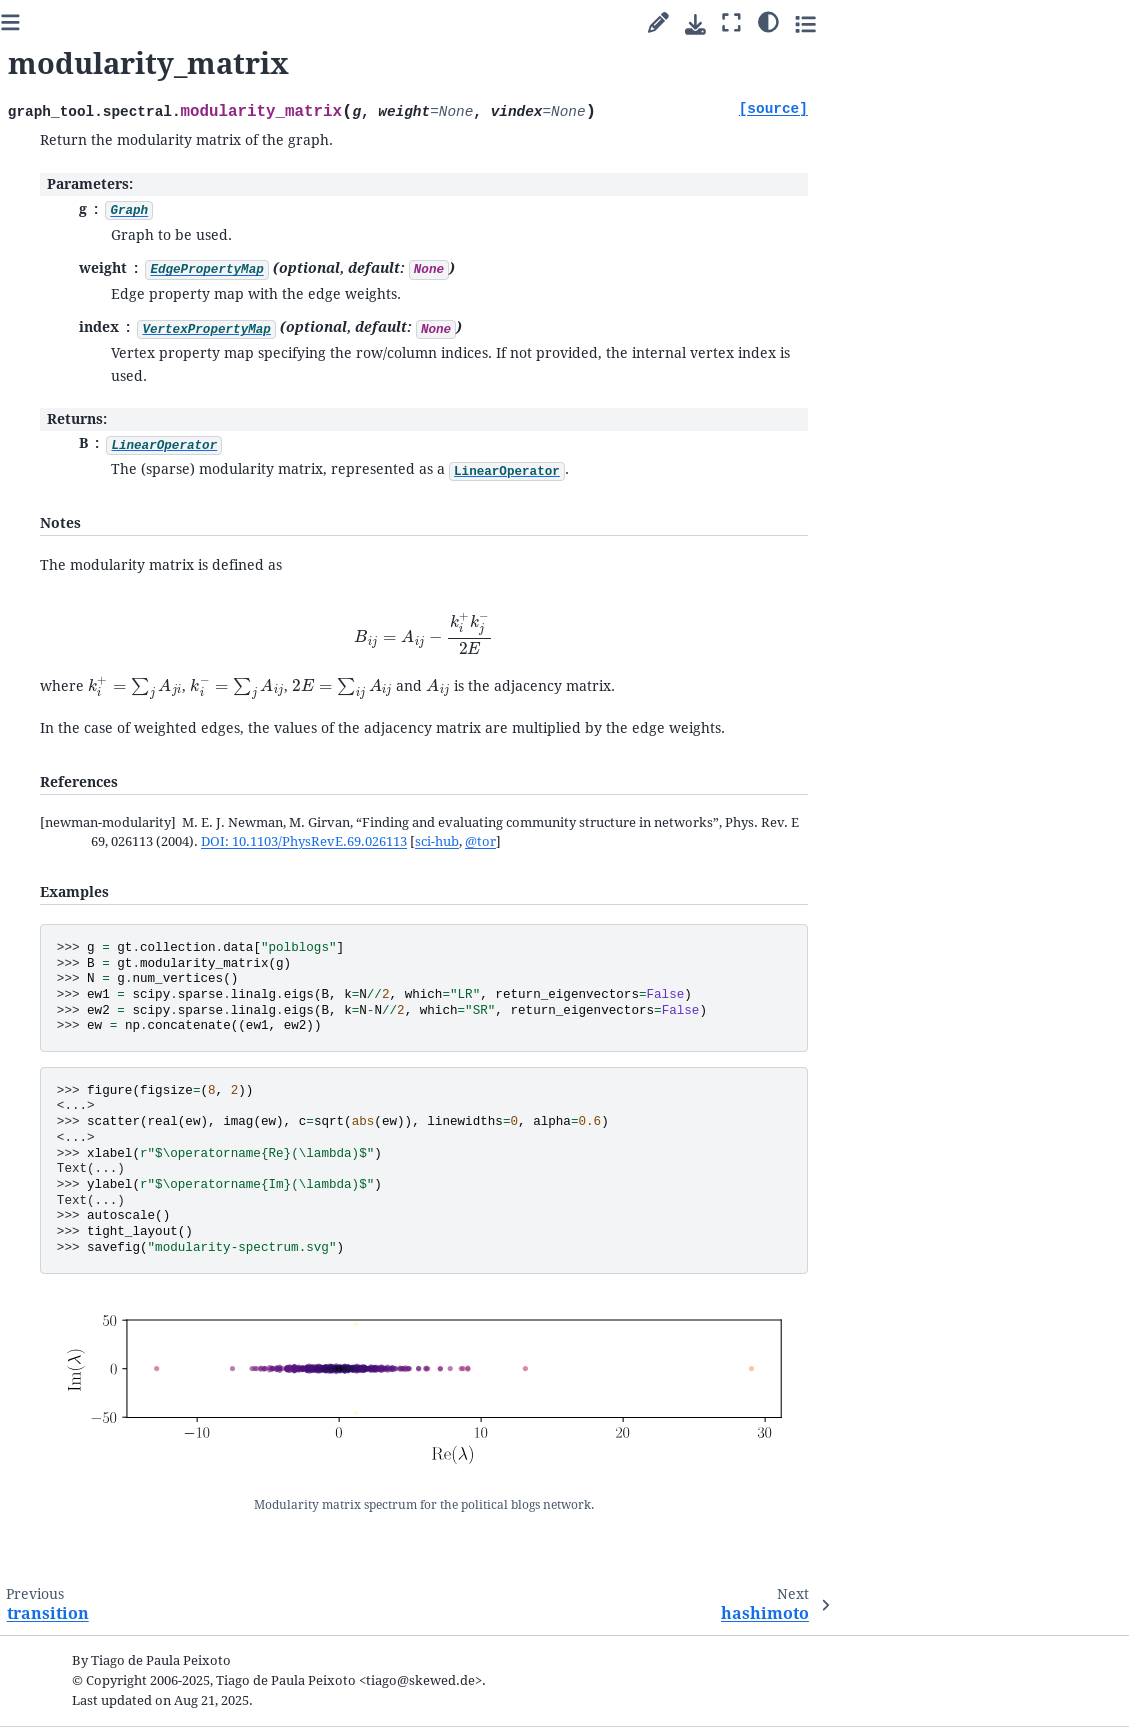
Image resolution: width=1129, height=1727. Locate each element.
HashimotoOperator (120, 1315)
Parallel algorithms (84, 483)
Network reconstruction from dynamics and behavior (116, 625)
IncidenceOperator (116, 1268)
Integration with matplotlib (126, 702)
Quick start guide (78, 460)
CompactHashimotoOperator (134, 1347)
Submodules (66, 750)
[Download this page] (945, 24)
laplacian (85, 1103)
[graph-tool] (190, 322)
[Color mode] (1018, 21)
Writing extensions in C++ (121, 726)
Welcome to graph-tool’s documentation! (100, 429)
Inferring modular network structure (126, 539)
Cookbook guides (79, 507)
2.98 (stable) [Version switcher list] (107, 274)
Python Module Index (82, 1657)
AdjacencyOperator (117, 1221)
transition (88, 1150)
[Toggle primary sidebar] (260, 23)
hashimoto (91, 1197)
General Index (59, 1629)
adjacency (88, 1080)
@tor (730, 841)
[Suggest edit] (908, 23)
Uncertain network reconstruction (100, 578)
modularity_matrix (122, 1174)
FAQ (39, 1480)
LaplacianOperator (116, 1245)
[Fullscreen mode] (981, 23)
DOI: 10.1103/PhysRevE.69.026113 (554, 841)
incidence (87, 1127)
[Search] (112, 375)
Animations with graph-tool (114, 671)
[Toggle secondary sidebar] (1055, 23)
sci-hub (687, 841)
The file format (85, 1456)
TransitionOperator (118, 1292)
